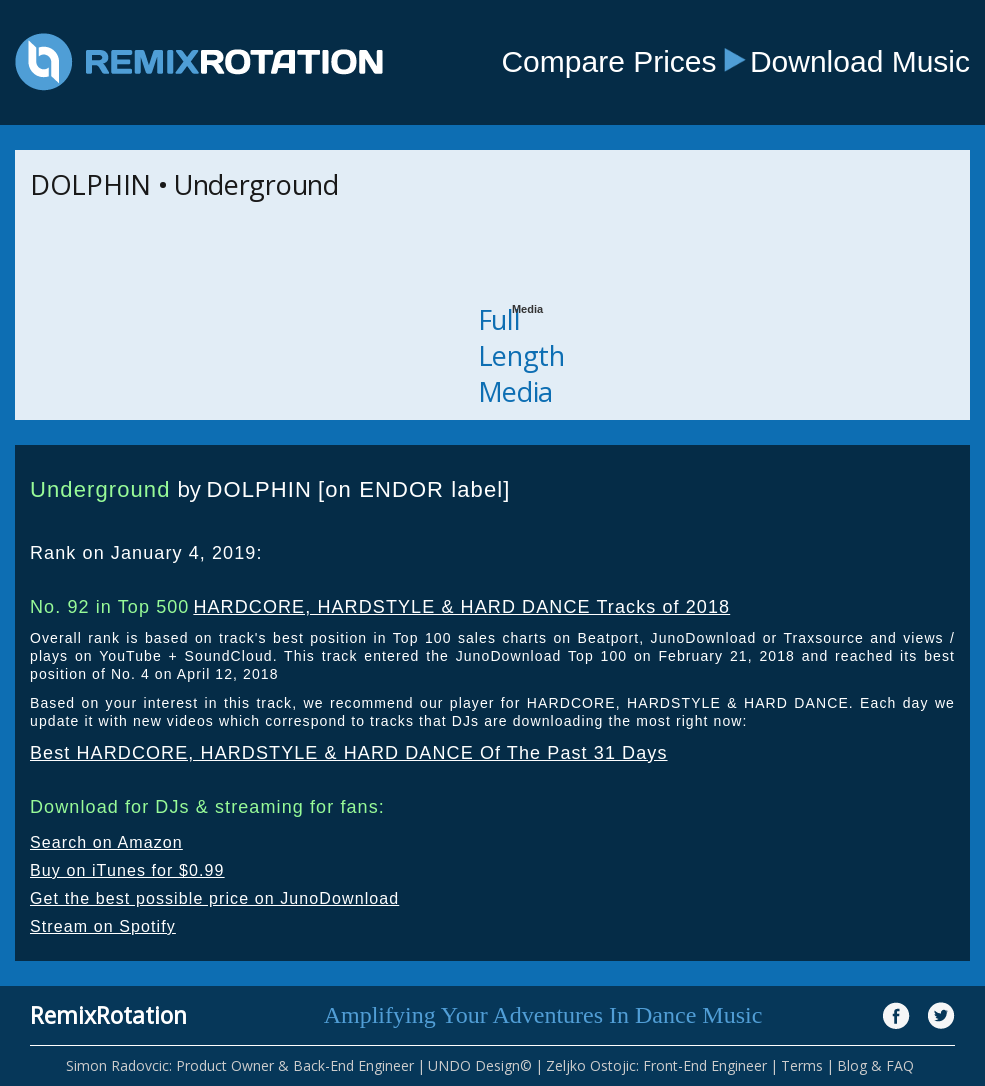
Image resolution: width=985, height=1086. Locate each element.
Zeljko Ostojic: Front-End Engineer (656, 1065)
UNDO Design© (480, 1065)
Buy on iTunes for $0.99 (127, 870)
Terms (802, 1065)
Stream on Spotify (103, 926)
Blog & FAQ (875, 1065)
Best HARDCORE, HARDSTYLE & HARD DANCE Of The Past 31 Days (349, 753)
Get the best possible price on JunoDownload (214, 898)
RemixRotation (108, 1015)
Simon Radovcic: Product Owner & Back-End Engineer (240, 1065)
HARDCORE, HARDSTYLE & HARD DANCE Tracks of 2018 (461, 607)
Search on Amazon (106, 842)
